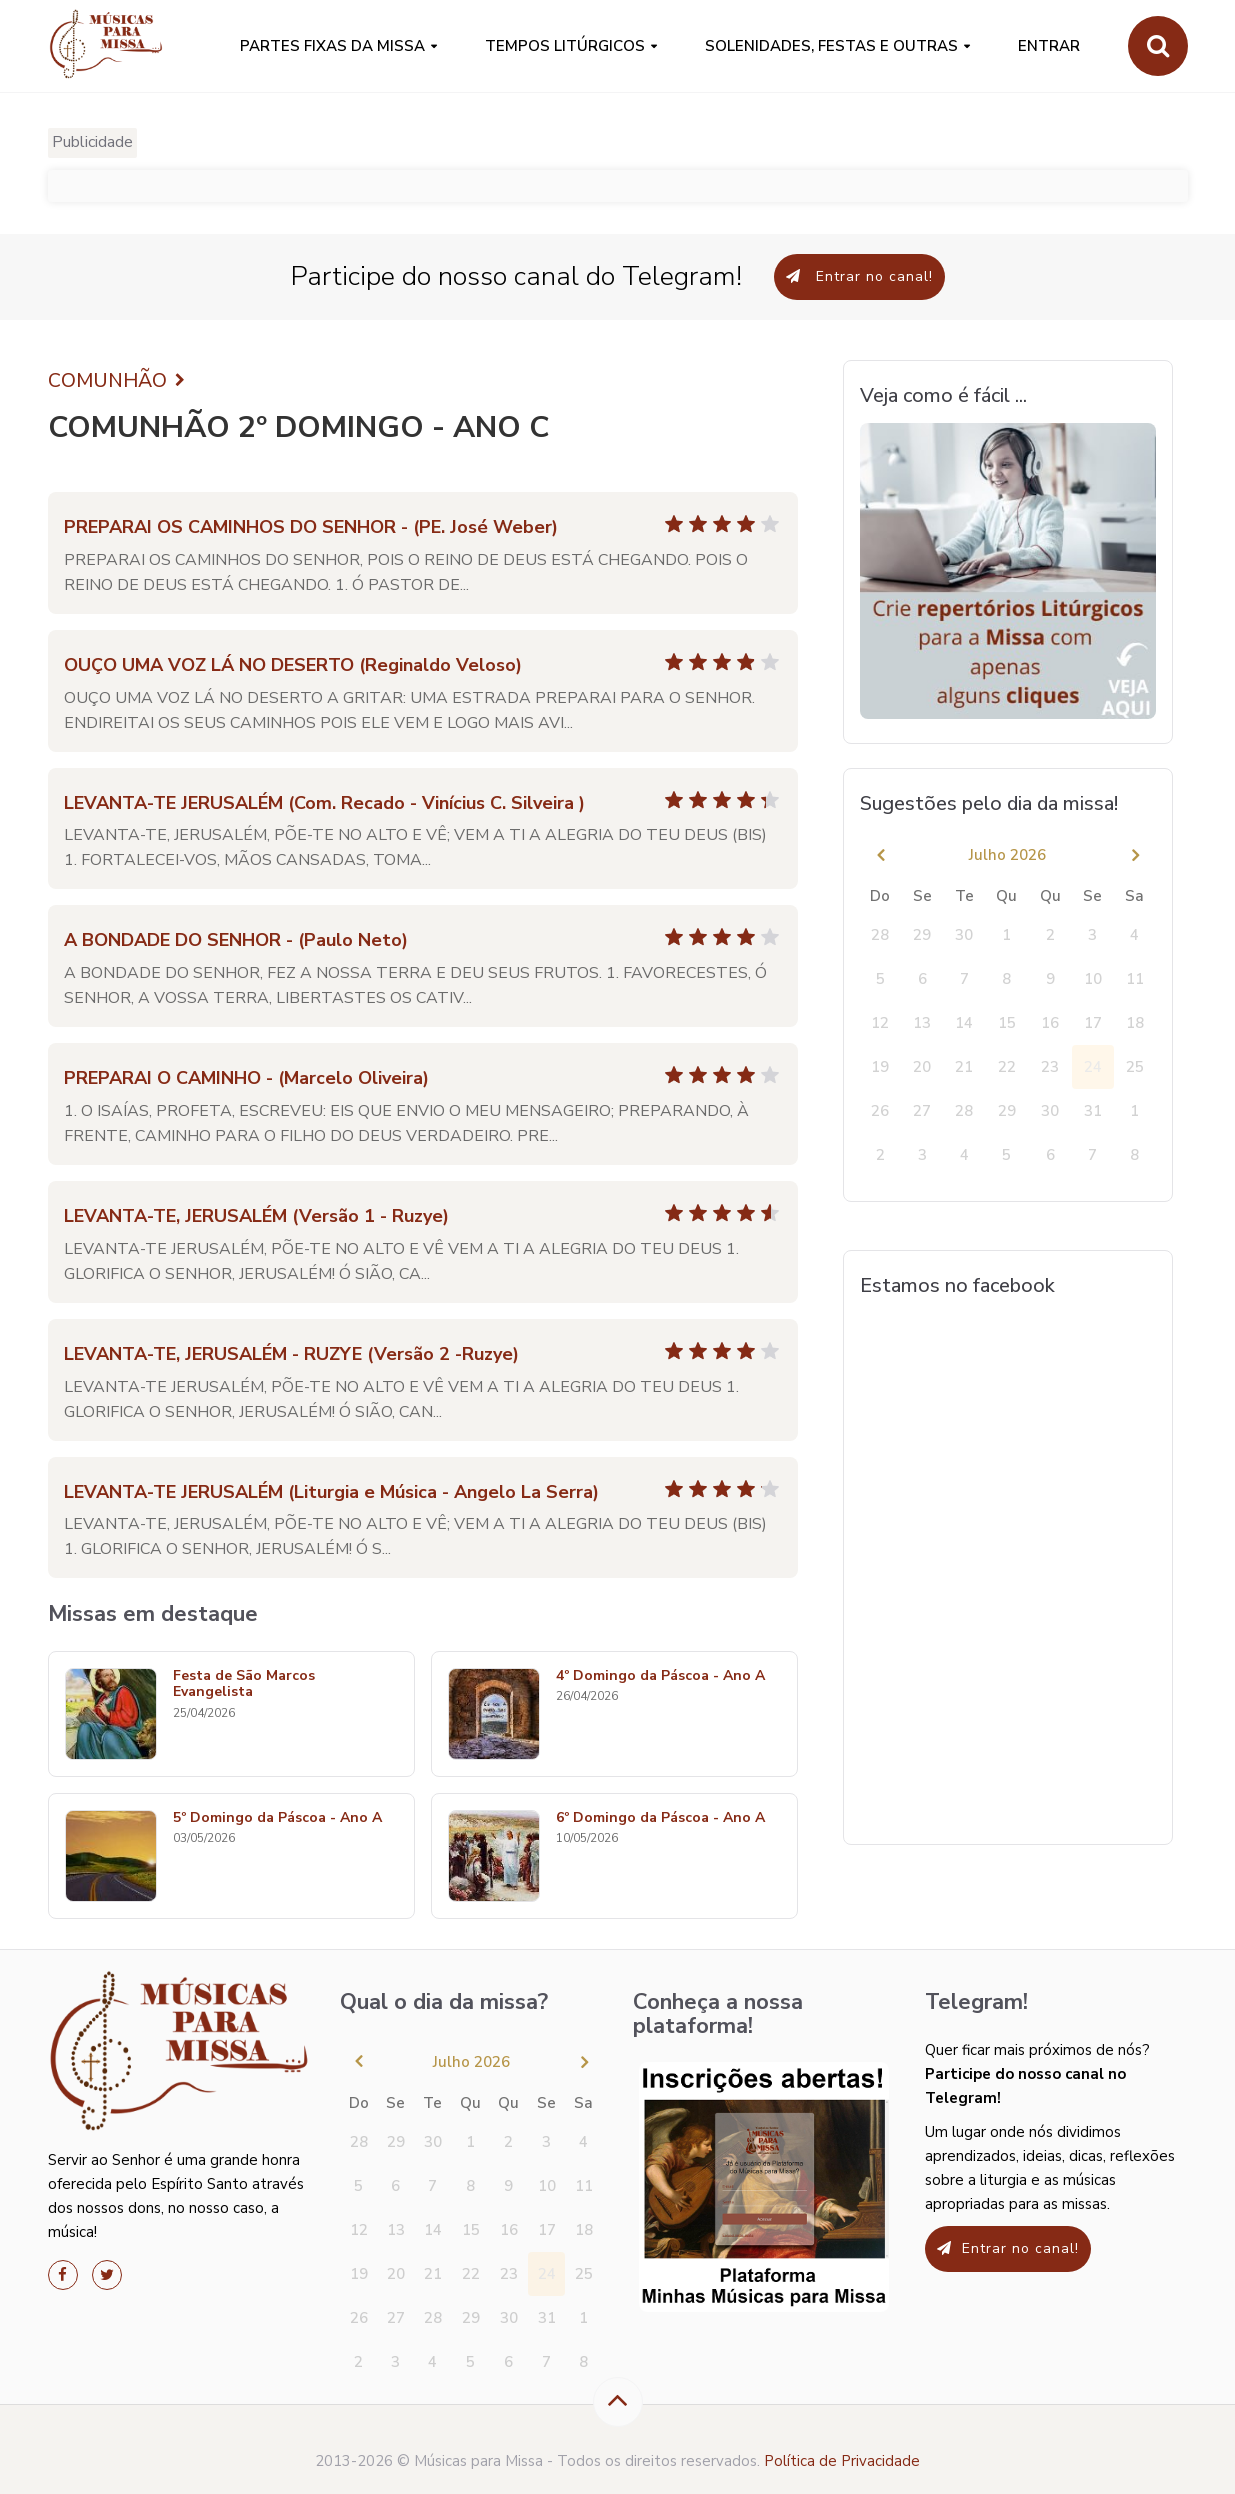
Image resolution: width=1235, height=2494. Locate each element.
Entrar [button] (1049, 46)
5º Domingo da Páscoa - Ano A (277, 1818)
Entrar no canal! (859, 276)
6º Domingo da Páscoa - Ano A (660, 1818)
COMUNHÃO (118, 381)
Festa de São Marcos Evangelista (244, 1685)
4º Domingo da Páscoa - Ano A (660, 1676)
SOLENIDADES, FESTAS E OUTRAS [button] (831, 46)
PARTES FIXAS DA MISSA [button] (332, 46)
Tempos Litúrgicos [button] (565, 46)
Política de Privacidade (842, 2461)
